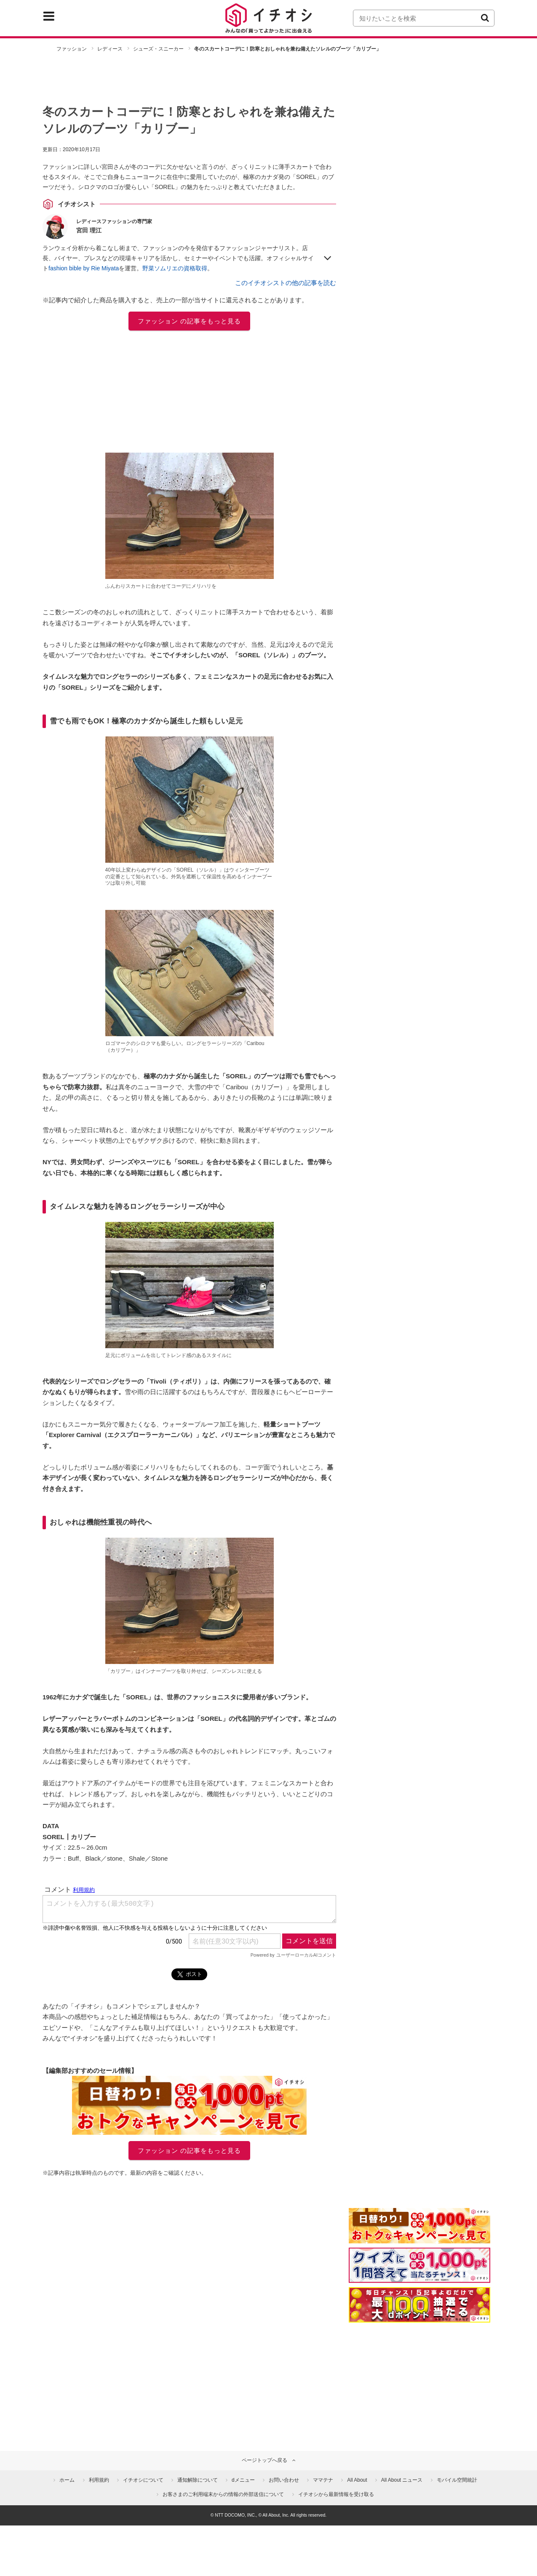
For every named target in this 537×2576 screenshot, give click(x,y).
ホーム (67, 2480)
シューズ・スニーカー (158, 49)
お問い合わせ (284, 2480)
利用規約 (99, 2480)
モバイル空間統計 (457, 2480)
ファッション (71, 49)
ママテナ (323, 2480)
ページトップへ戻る (264, 2460)
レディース (110, 49)
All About (357, 2480)
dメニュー (243, 2480)
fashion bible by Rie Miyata (83, 268)
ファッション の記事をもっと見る (189, 321)
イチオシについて (143, 2480)
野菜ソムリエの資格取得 (174, 268)
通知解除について (197, 2480)
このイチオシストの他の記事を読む (285, 282)
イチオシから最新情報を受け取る (336, 2494)
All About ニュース (402, 2480)
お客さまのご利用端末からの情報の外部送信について (223, 2494)
